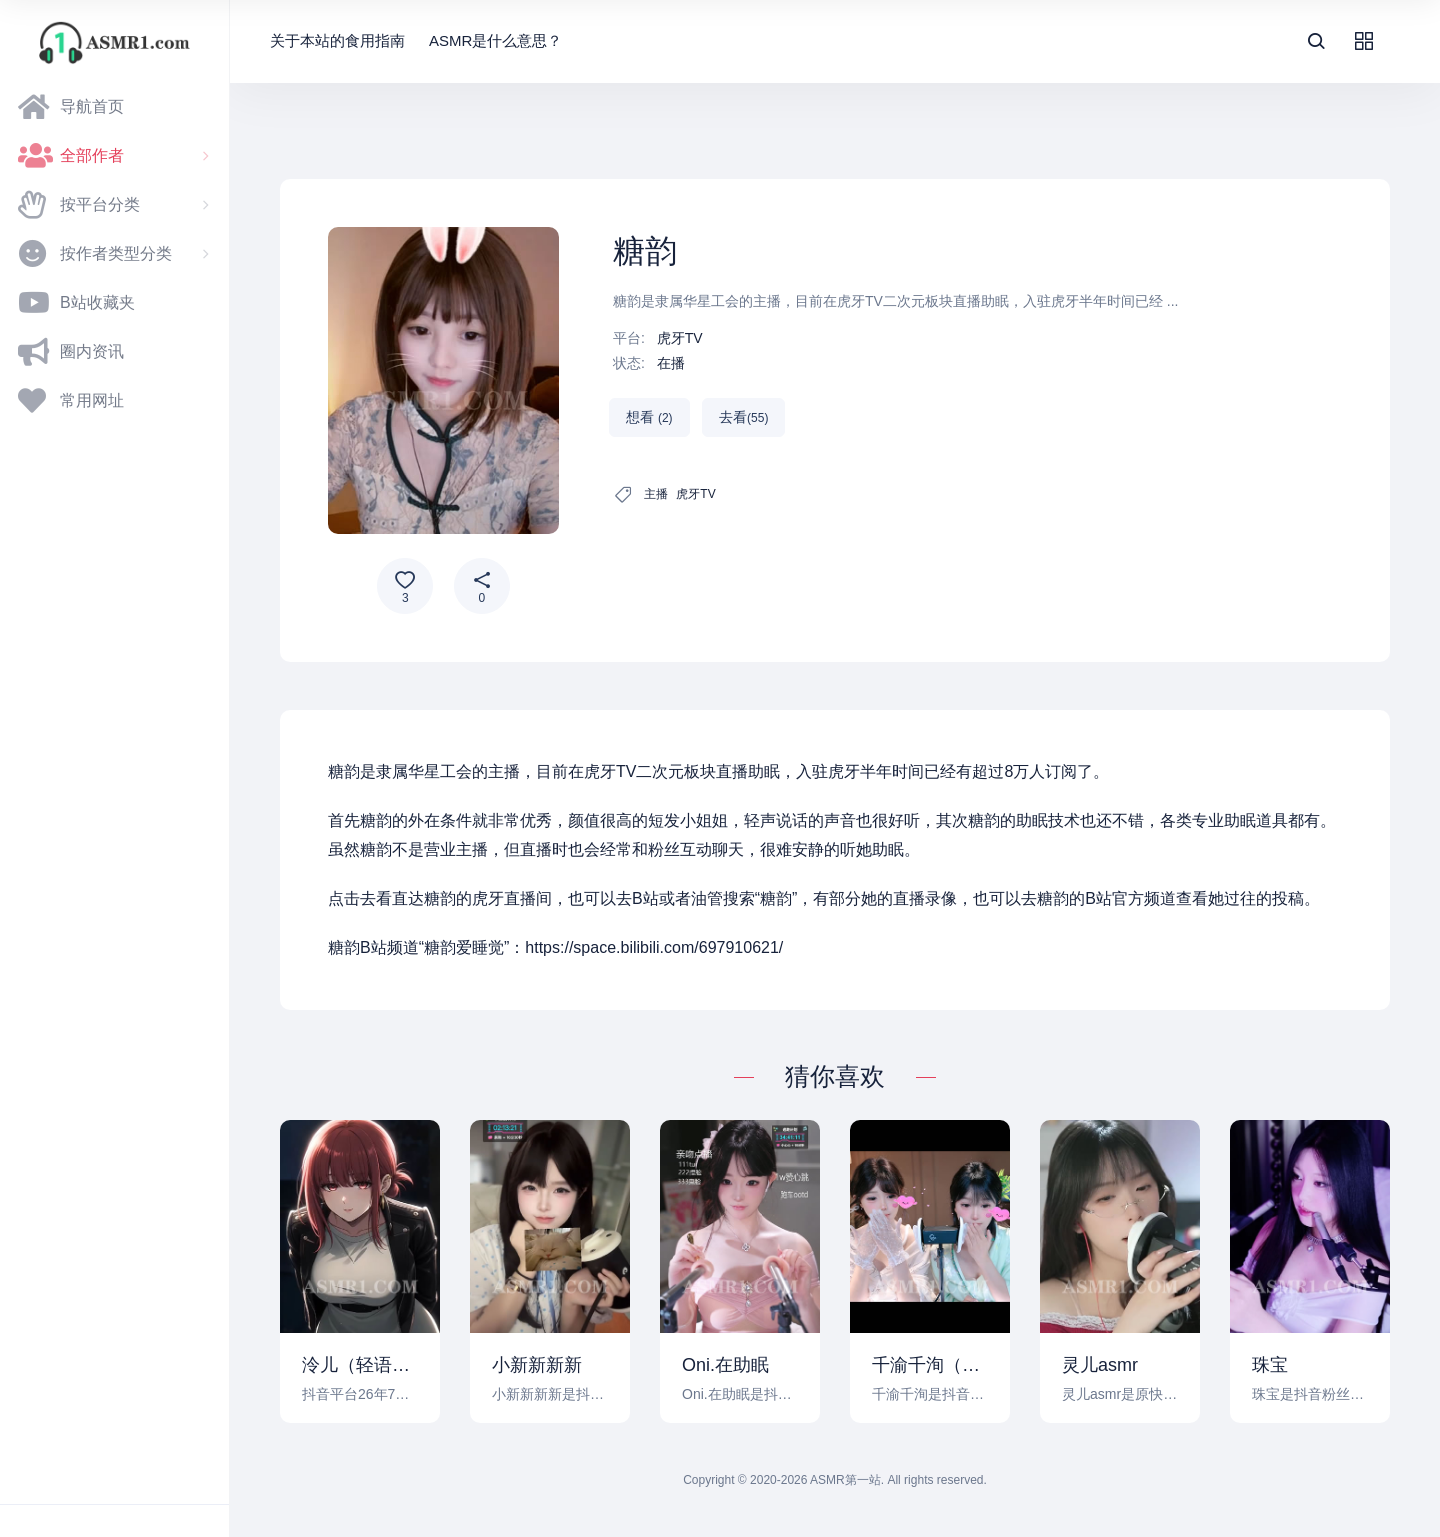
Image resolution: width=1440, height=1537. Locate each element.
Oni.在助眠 (725, 1365)
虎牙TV (680, 338)
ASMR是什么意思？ (495, 40)
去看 (743, 417)
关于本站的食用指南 (337, 40)
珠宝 (1270, 1365)
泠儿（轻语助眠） (360, 1365)
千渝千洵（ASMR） (930, 1365)
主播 (656, 494)
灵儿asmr (1100, 1365)
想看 (649, 417)
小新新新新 (537, 1365)
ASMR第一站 (845, 1480)
